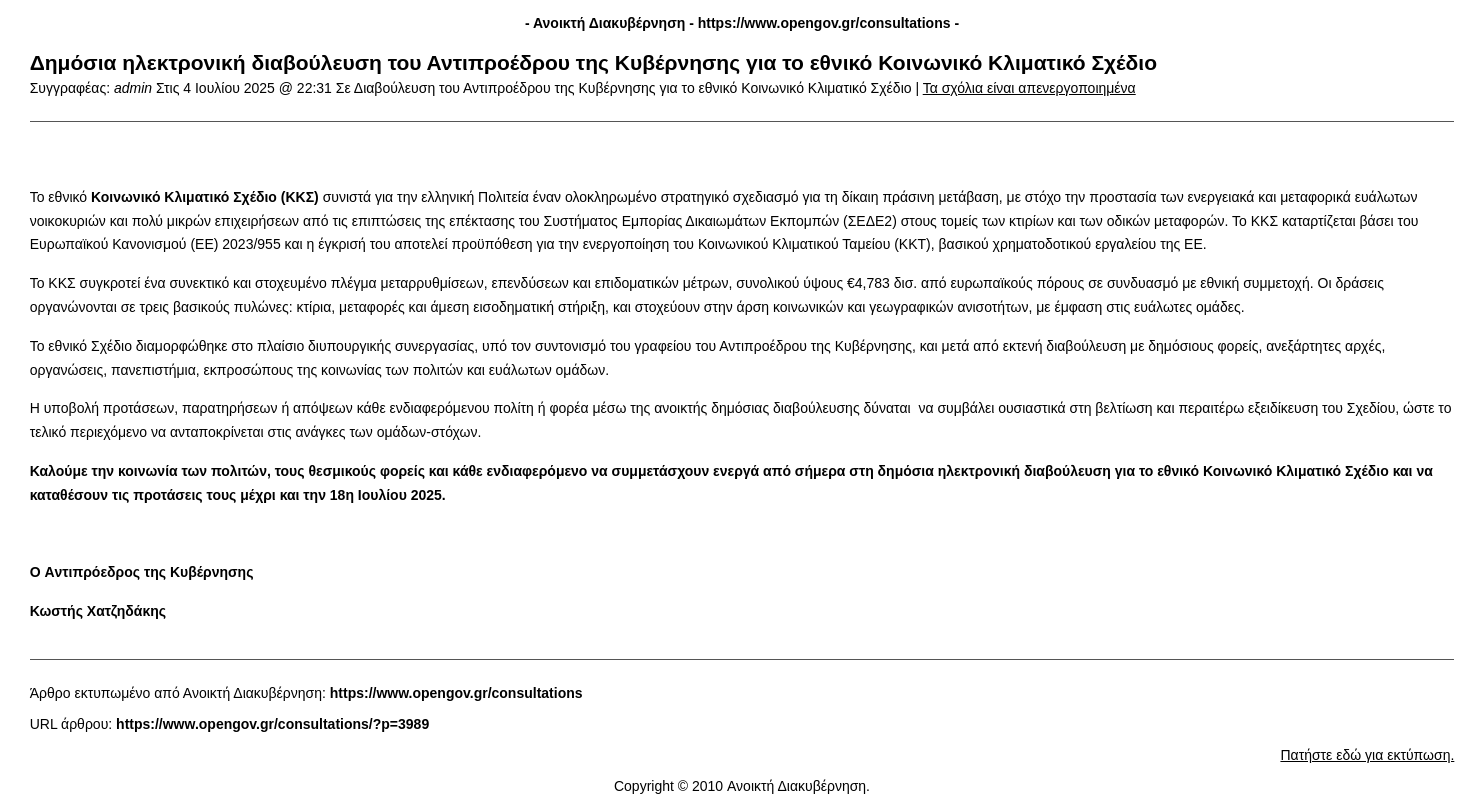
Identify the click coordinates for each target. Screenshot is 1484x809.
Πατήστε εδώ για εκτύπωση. (1367, 755)
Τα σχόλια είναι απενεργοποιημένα (1029, 88)
